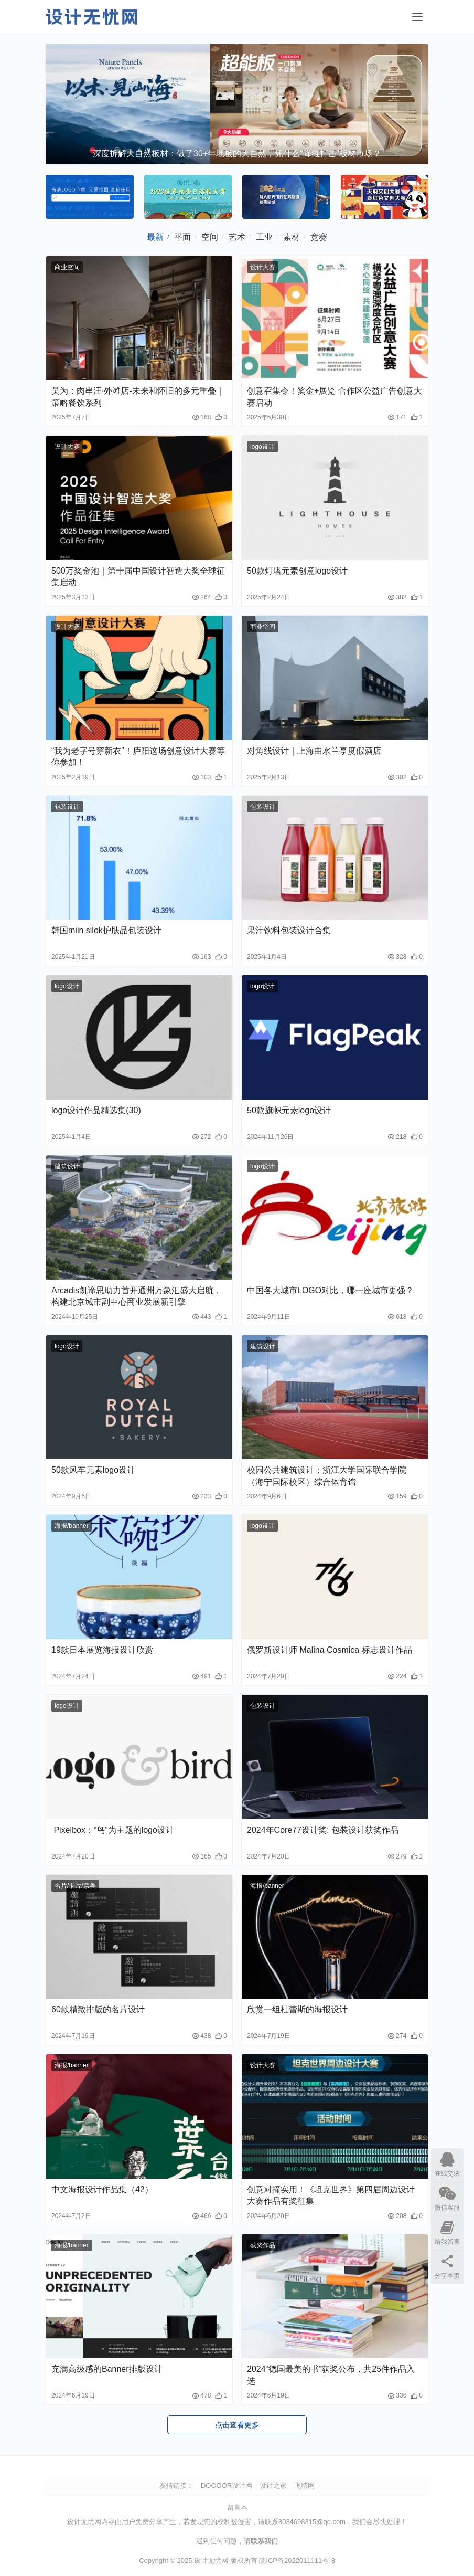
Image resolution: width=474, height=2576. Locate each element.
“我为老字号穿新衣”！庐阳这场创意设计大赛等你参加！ (138, 756)
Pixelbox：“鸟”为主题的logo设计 (112, 1829)
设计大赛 (262, 267)
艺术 (237, 237)
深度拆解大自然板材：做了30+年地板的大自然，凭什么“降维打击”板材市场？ (237, 153)
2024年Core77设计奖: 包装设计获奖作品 (322, 1829)
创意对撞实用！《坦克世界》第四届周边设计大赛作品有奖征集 (331, 2195)
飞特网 (304, 2485)
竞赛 (318, 237)
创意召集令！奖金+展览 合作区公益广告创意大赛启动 (334, 396)
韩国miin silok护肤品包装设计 (106, 930)
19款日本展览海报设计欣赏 (102, 1649)
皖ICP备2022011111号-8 (297, 2560)
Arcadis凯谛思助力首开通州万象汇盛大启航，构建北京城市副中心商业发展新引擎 (136, 1296)
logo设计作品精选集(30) (96, 1110)
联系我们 (264, 2541)
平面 (182, 237)
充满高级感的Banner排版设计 (107, 2368)
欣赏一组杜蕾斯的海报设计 (297, 2009)
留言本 (237, 2507)
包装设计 (67, 806)
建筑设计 (67, 1166)
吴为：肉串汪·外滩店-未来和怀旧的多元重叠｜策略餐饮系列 (137, 396)
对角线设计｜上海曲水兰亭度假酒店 (314, 750)
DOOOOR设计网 (226, 2485)
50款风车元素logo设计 (93, 1469)
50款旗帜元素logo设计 (289, 1110)
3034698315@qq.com (312, 2522)
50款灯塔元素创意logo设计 (297, 570)
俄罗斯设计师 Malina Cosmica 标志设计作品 (329, 1649)
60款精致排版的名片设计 (98, 2009)
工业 (264, 237)
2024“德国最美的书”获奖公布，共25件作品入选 (331, 2374)
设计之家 (273, 2485)
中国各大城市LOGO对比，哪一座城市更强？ (330, 1290)
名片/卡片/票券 (75, 1885)
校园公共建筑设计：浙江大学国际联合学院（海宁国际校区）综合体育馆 (326, 1475)
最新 (155, 237)
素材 (291, 237)
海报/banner (72, 1525)
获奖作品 (262, 2245)
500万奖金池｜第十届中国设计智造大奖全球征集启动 (138, 576)
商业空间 (67, 267)
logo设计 (262, 446)
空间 (209, 237)
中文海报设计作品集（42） (102, 2189)
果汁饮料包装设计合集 (289, 930)
